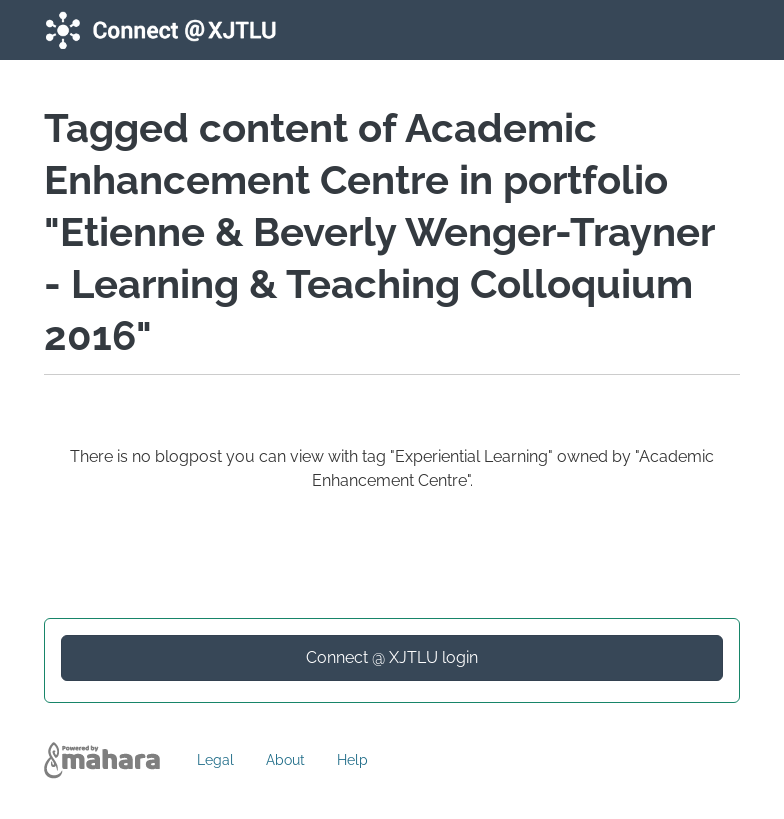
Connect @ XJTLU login (392, 657)
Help (352, 760)
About (285, 760)
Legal (215, 760)
